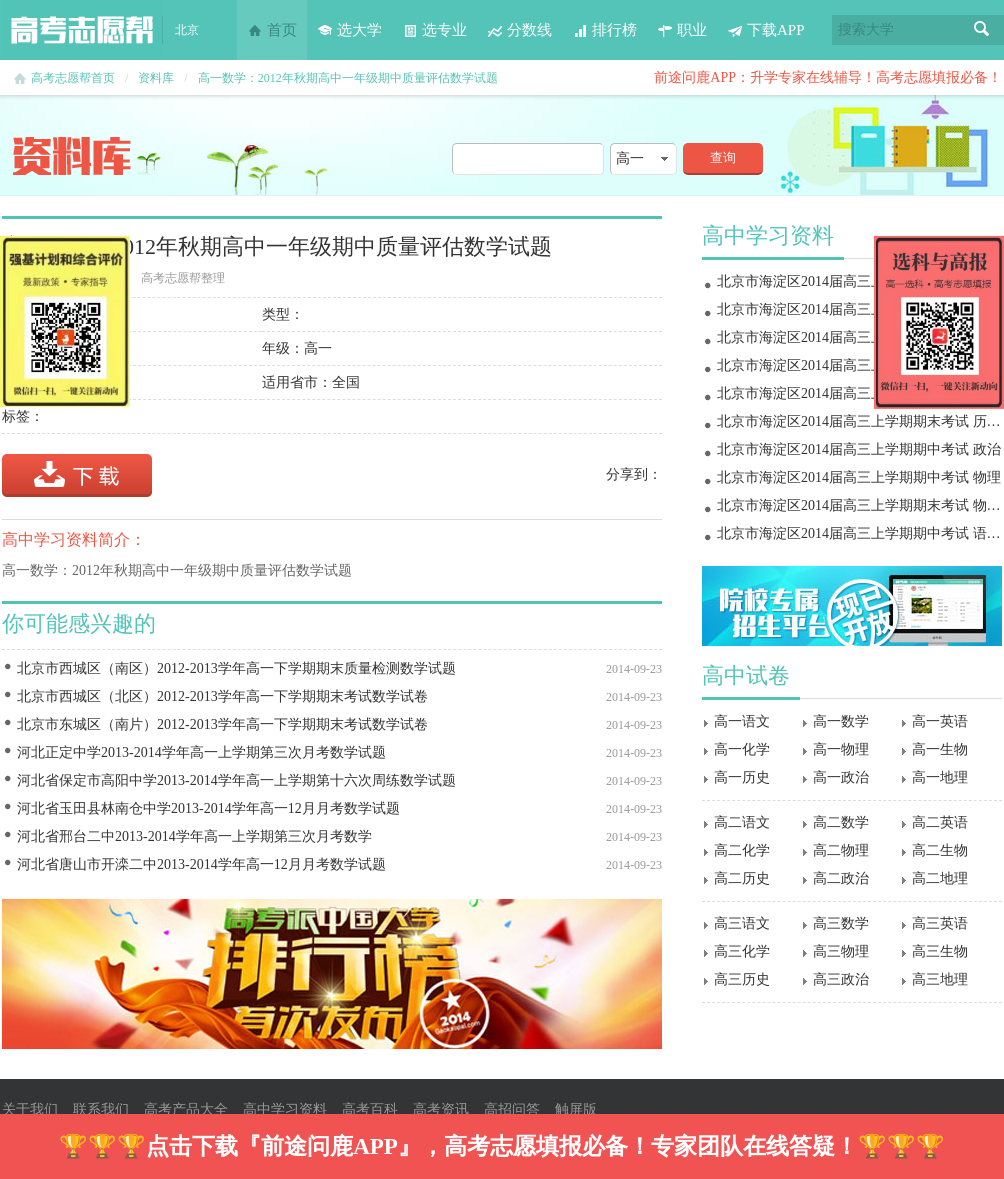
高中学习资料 (285, 1109)
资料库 (156, 78)
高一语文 (742, 721)
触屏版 (576, 1109)
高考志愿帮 (82, 30)
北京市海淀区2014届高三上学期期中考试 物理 (859, 477)
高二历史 (742, 878)
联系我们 (101, 1109)
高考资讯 (441, 1109)
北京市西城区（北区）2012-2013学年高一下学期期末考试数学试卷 (222, 696)
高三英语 (940, 923)
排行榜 (604, 30)
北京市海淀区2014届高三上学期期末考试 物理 (859, 281)
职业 (682, 30)
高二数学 (841, 822)
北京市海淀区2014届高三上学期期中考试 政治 (859, 449)
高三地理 (940, 979)
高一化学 (742, 749)
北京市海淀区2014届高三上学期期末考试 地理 (859, 365)
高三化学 (742, 951)
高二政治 (841, 878)
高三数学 (841, 923)
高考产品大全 (186, 1109)
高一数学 (841, 721)
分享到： (634, 474)
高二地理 (940, 878)
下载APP (766, 30)
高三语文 (742, 923)
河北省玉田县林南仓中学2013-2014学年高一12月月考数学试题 (208, 808)
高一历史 (742, 777)
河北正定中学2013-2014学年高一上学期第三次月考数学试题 (201, 752)
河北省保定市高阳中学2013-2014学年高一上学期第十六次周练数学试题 (236, 780)
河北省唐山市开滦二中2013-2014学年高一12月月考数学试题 (201, 864)
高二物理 (841, 850)
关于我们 (30, 1109)
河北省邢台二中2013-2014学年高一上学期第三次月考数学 (194, 836)
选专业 (434, 30)
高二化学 (742, 850)
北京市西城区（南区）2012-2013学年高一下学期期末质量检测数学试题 (236, 668)
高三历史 (742, 979)
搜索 (982, 30)
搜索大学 (866, 29)
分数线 (519, 30)
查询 (723, 157)
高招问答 (512, 1109)
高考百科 (370, 1109)
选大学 (349, 30)
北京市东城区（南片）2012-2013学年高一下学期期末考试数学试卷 (222, 724)
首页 (272, 30)
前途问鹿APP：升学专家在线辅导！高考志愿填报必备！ (828, 77)
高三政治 (841, 979)
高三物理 (841, 951)
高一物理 (841, 749)
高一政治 (841, 777)
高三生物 (940, 951)
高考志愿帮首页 (73, 78)
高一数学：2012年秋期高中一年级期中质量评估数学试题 (348, 78)
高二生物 (940, 850)
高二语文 (742, 822)
